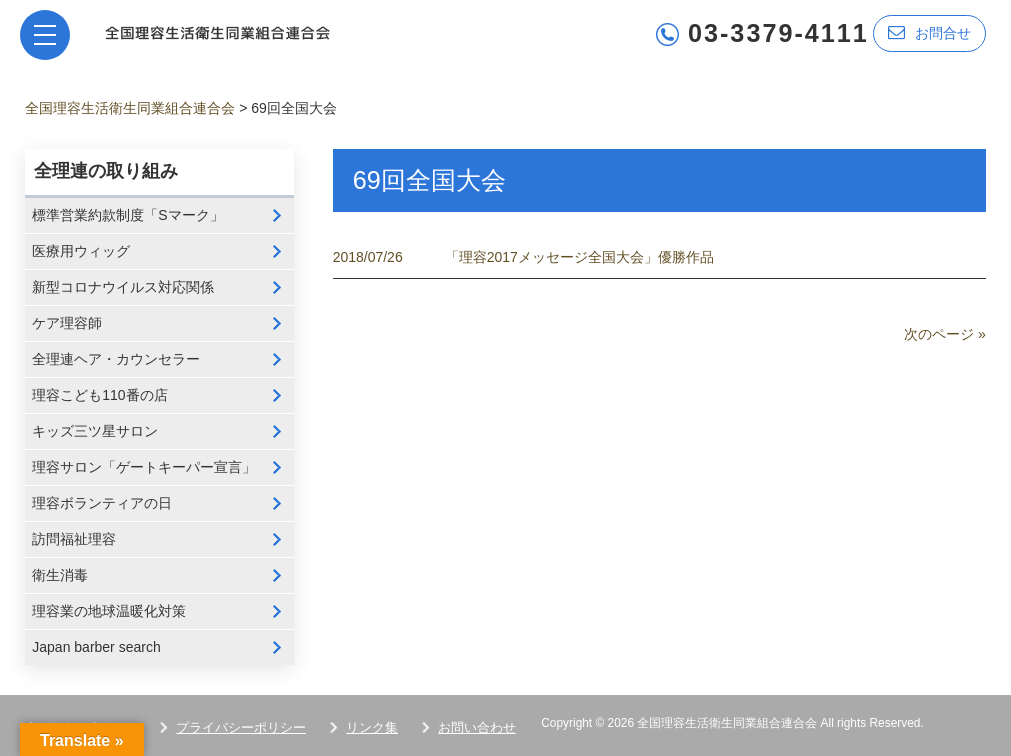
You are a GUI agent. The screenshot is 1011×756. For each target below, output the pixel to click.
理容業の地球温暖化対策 (109, 611)
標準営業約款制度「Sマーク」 (127, 215)
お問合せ (929, 32)
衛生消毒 (60, 575)
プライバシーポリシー (241, 727)
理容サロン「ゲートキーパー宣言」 (144, 467)
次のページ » (945, 334)
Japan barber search (96, 647)
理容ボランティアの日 (102, 503)
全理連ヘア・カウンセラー (116, 359)
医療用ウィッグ (81, 251)
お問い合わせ (477, 727)
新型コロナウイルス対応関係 (123, 287)
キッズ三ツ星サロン (95, 431)
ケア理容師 (67, 323)
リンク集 (372, 727)
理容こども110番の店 (99, 395)
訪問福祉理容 (74, 539)
